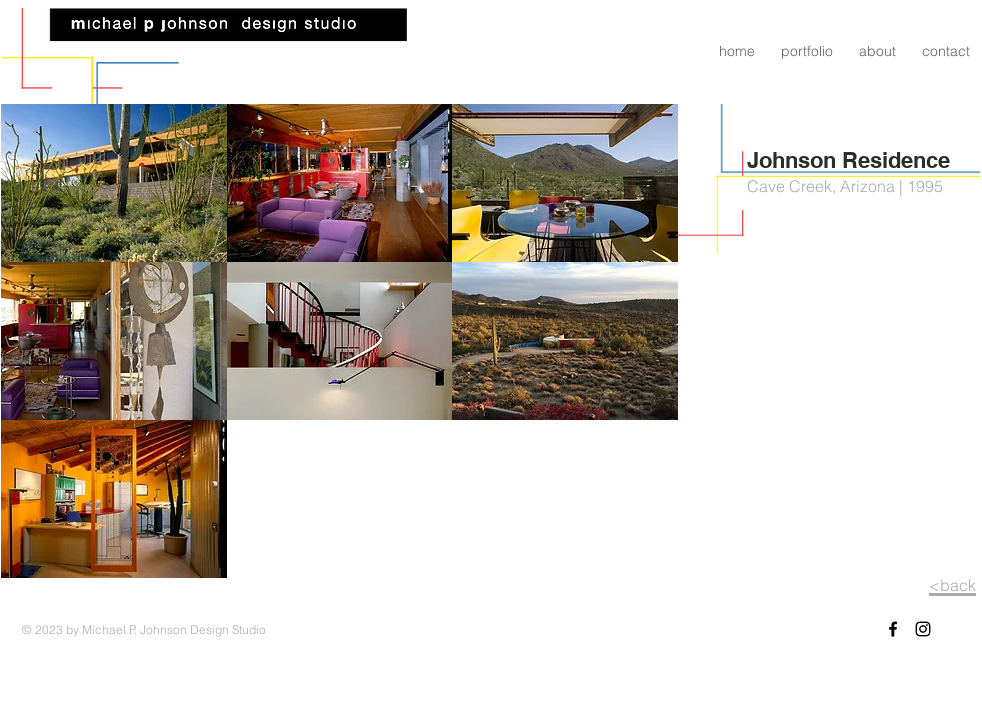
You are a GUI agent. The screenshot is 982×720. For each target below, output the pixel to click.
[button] (114, 183)
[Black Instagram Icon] (923, 629)
